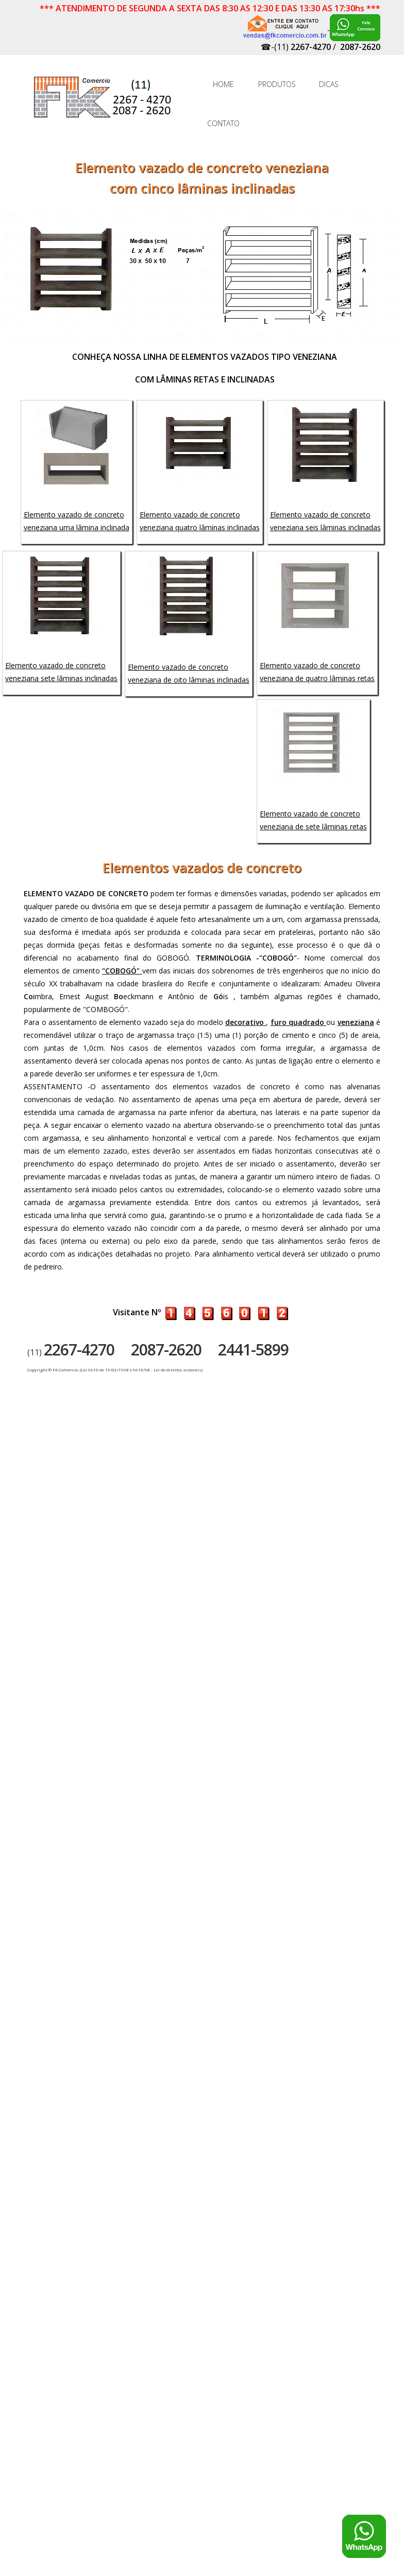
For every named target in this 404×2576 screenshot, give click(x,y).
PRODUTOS (276, 84)
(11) (70, 1352)
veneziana (356, 1022)
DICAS (329, 84)
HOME (223, 84)
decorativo (245, 1022)
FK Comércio (103, 102)
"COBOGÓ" (122, 971)
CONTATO (223, 123)
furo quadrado (299, 1022)
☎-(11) (296, 47)
